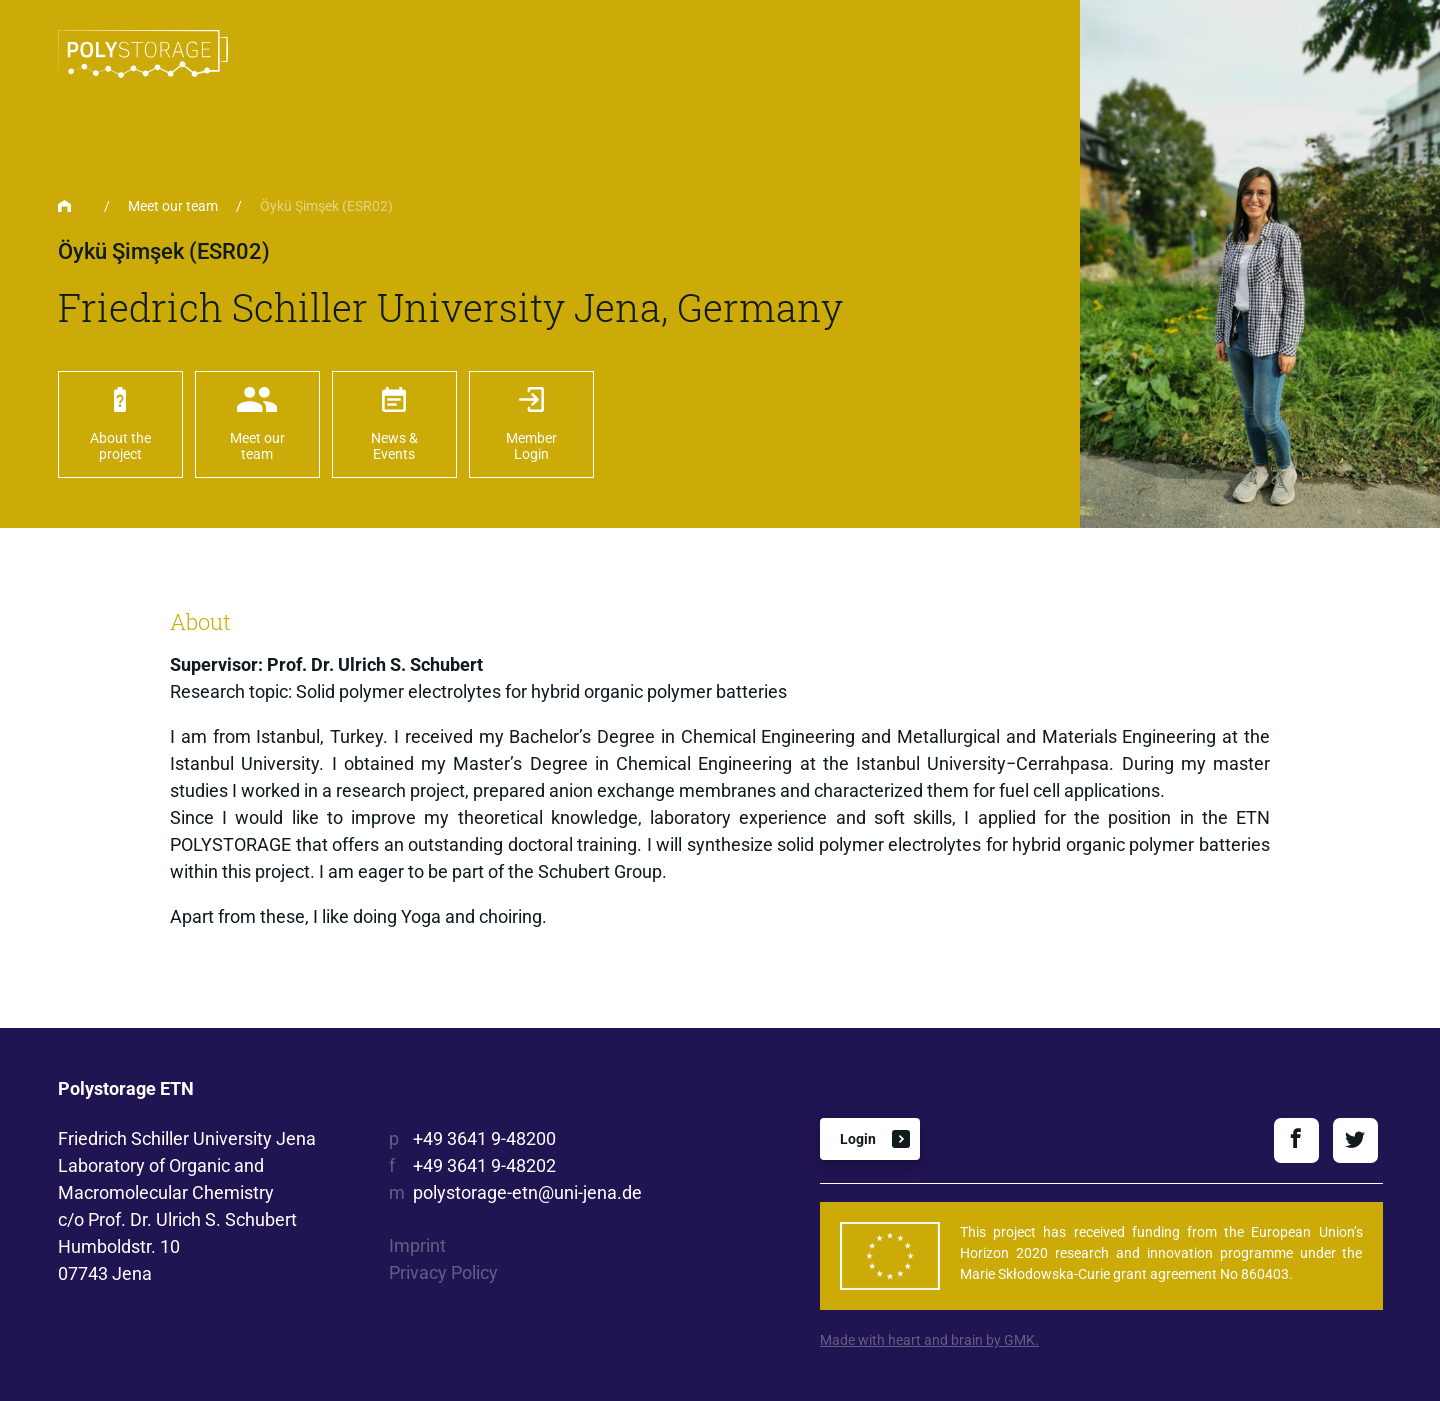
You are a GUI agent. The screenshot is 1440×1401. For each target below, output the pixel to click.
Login (858, 1139)
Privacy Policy (443, 1272)
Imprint (417, 1245)
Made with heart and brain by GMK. (929, 1340)
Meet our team (173, 206)
